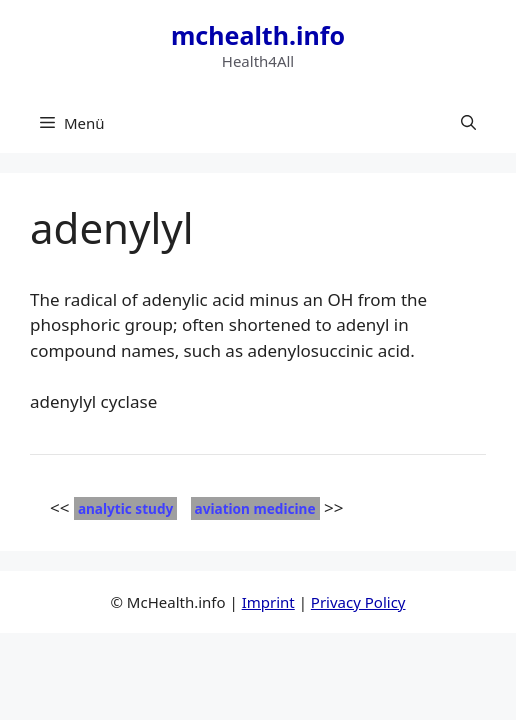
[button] (468, 123)
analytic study (125, 508)
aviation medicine (255, 508)
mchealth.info (258, 35)
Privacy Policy (358, 602)
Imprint (268, 602)
